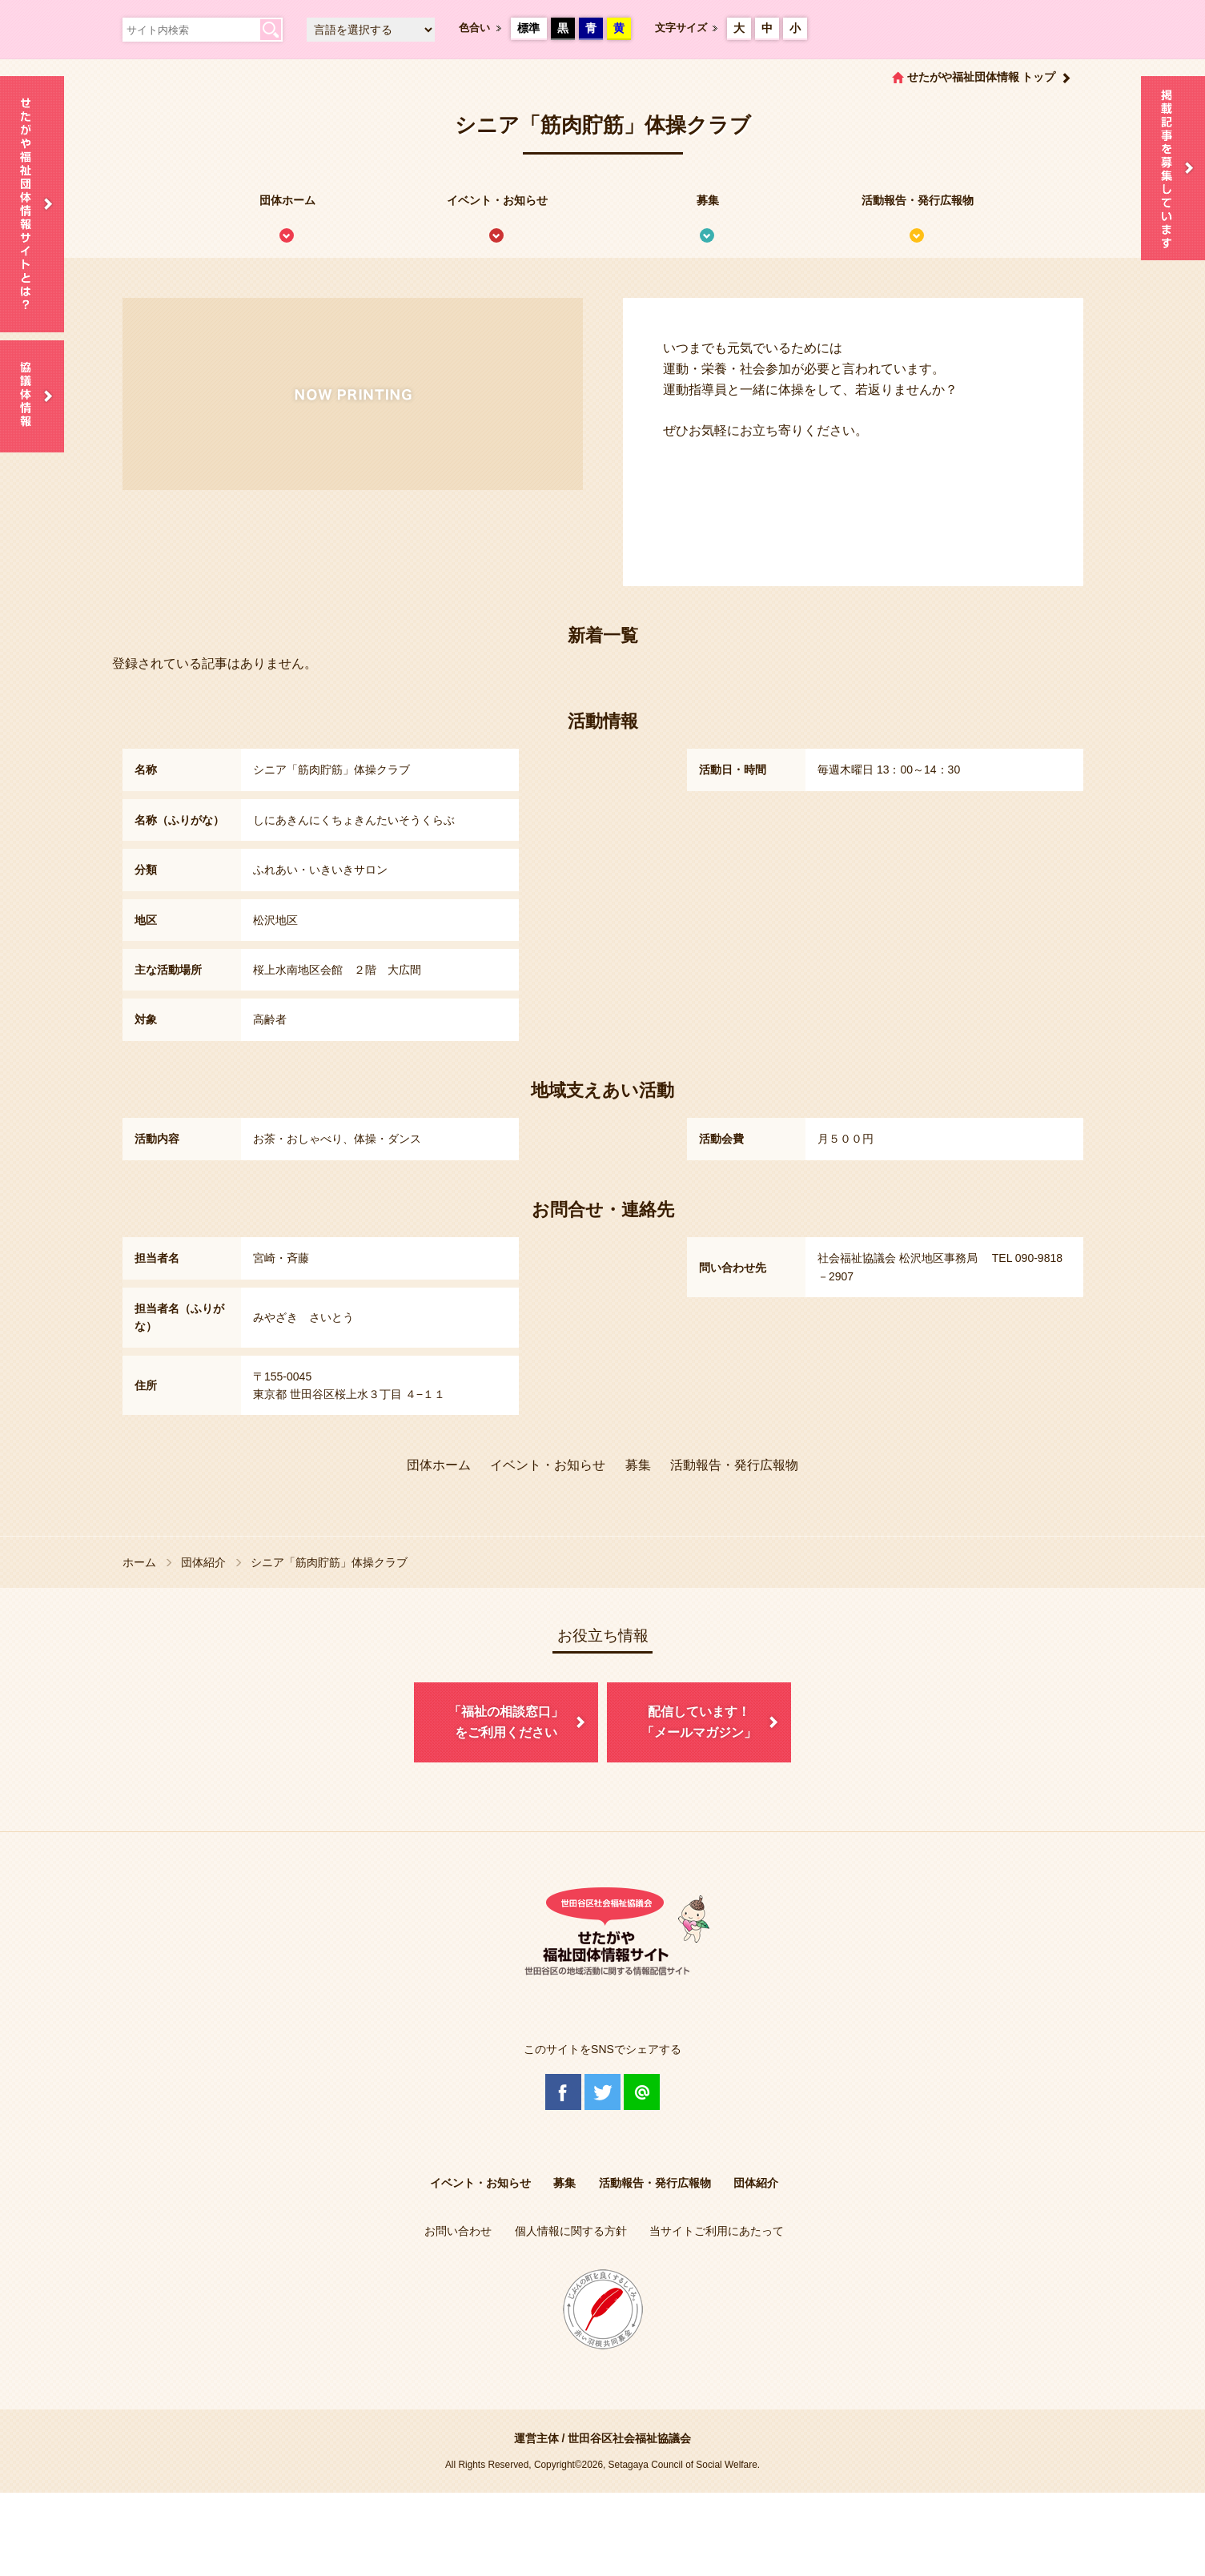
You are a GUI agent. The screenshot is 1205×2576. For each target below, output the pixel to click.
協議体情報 (32, 396)
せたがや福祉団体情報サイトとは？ (32, 204)
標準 (528, 28)
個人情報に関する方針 (571, 2230)
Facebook (563, 2092)
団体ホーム (287, 200)
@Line (642, 2092)
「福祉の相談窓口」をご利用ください (506, 1722)
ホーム (139, 1562)
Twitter (602, 2092)
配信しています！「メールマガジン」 (699, 1722)
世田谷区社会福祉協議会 (629, 2438)
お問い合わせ (458, 2230)
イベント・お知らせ (497, 200)
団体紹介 (203, 1562)
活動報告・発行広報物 (918, 200)
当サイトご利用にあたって (716, 2230)
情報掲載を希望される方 (1173, 168)
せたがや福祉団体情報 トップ (981, 76)
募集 (708, 200)
